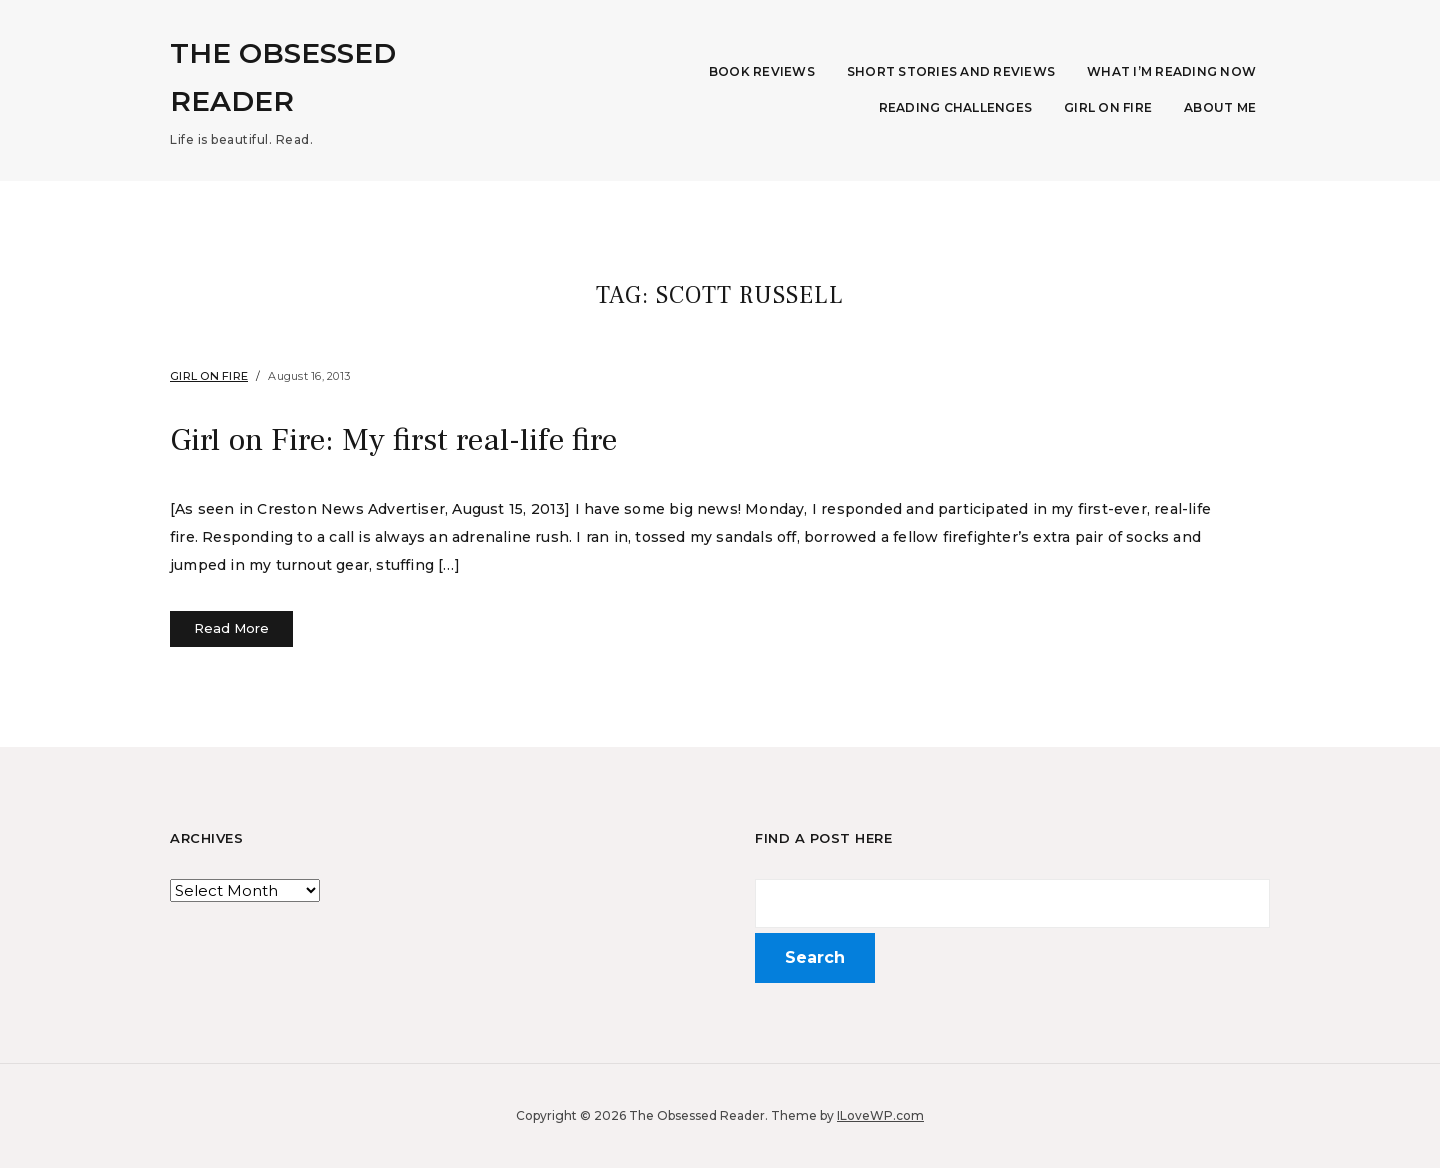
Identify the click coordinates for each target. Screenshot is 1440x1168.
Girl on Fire (1108, 107)
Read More (231, 628)
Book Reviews (762, 71)
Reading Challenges (956, 107)
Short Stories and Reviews (951, 71)
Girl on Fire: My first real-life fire (393, 440)
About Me (1220, 107)
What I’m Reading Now (1171, 71)
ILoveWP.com (880, 1115)
